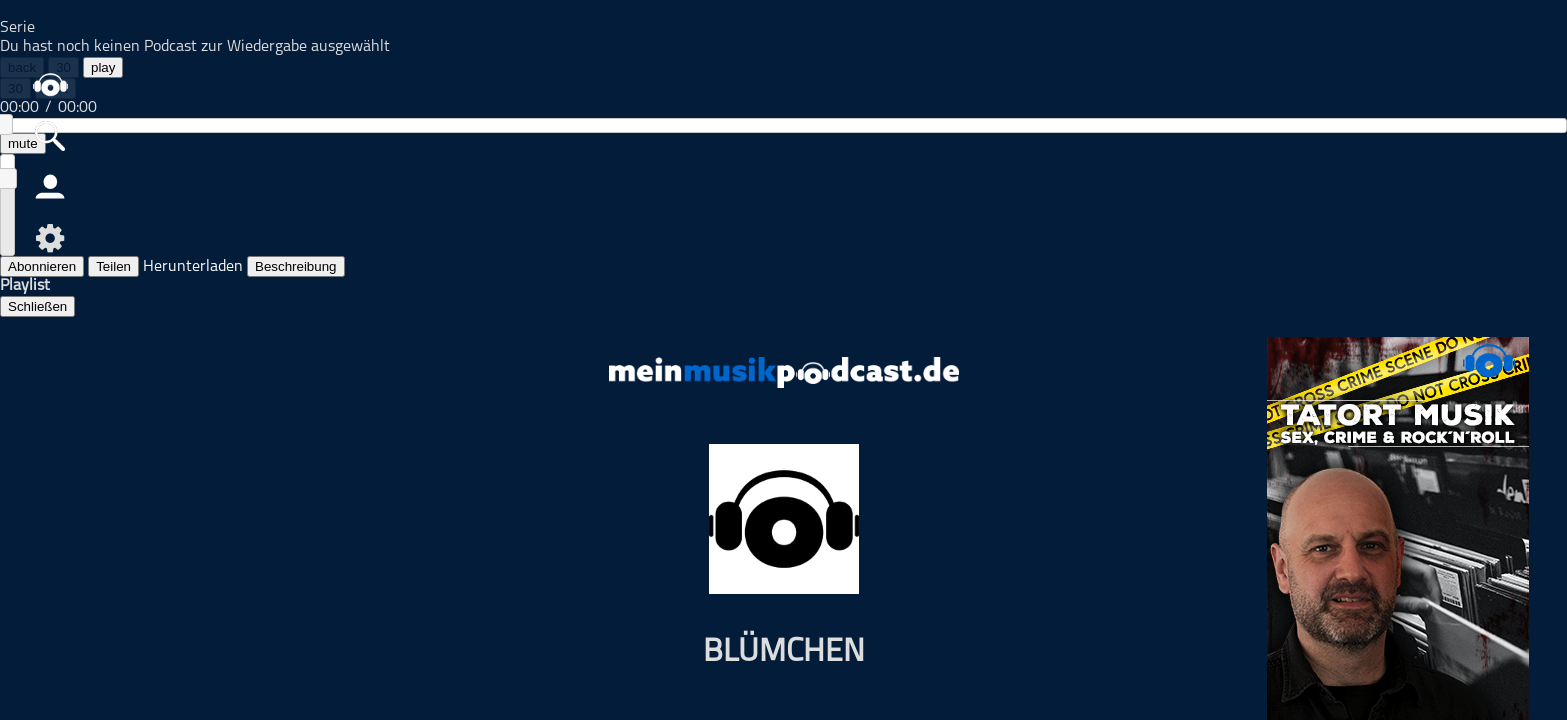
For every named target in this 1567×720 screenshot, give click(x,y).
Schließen (37, 306)
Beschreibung (296, 266)
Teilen (113, 266)
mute (23, 143)
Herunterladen (193, 267)
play (103, 67)
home (50, 84)
